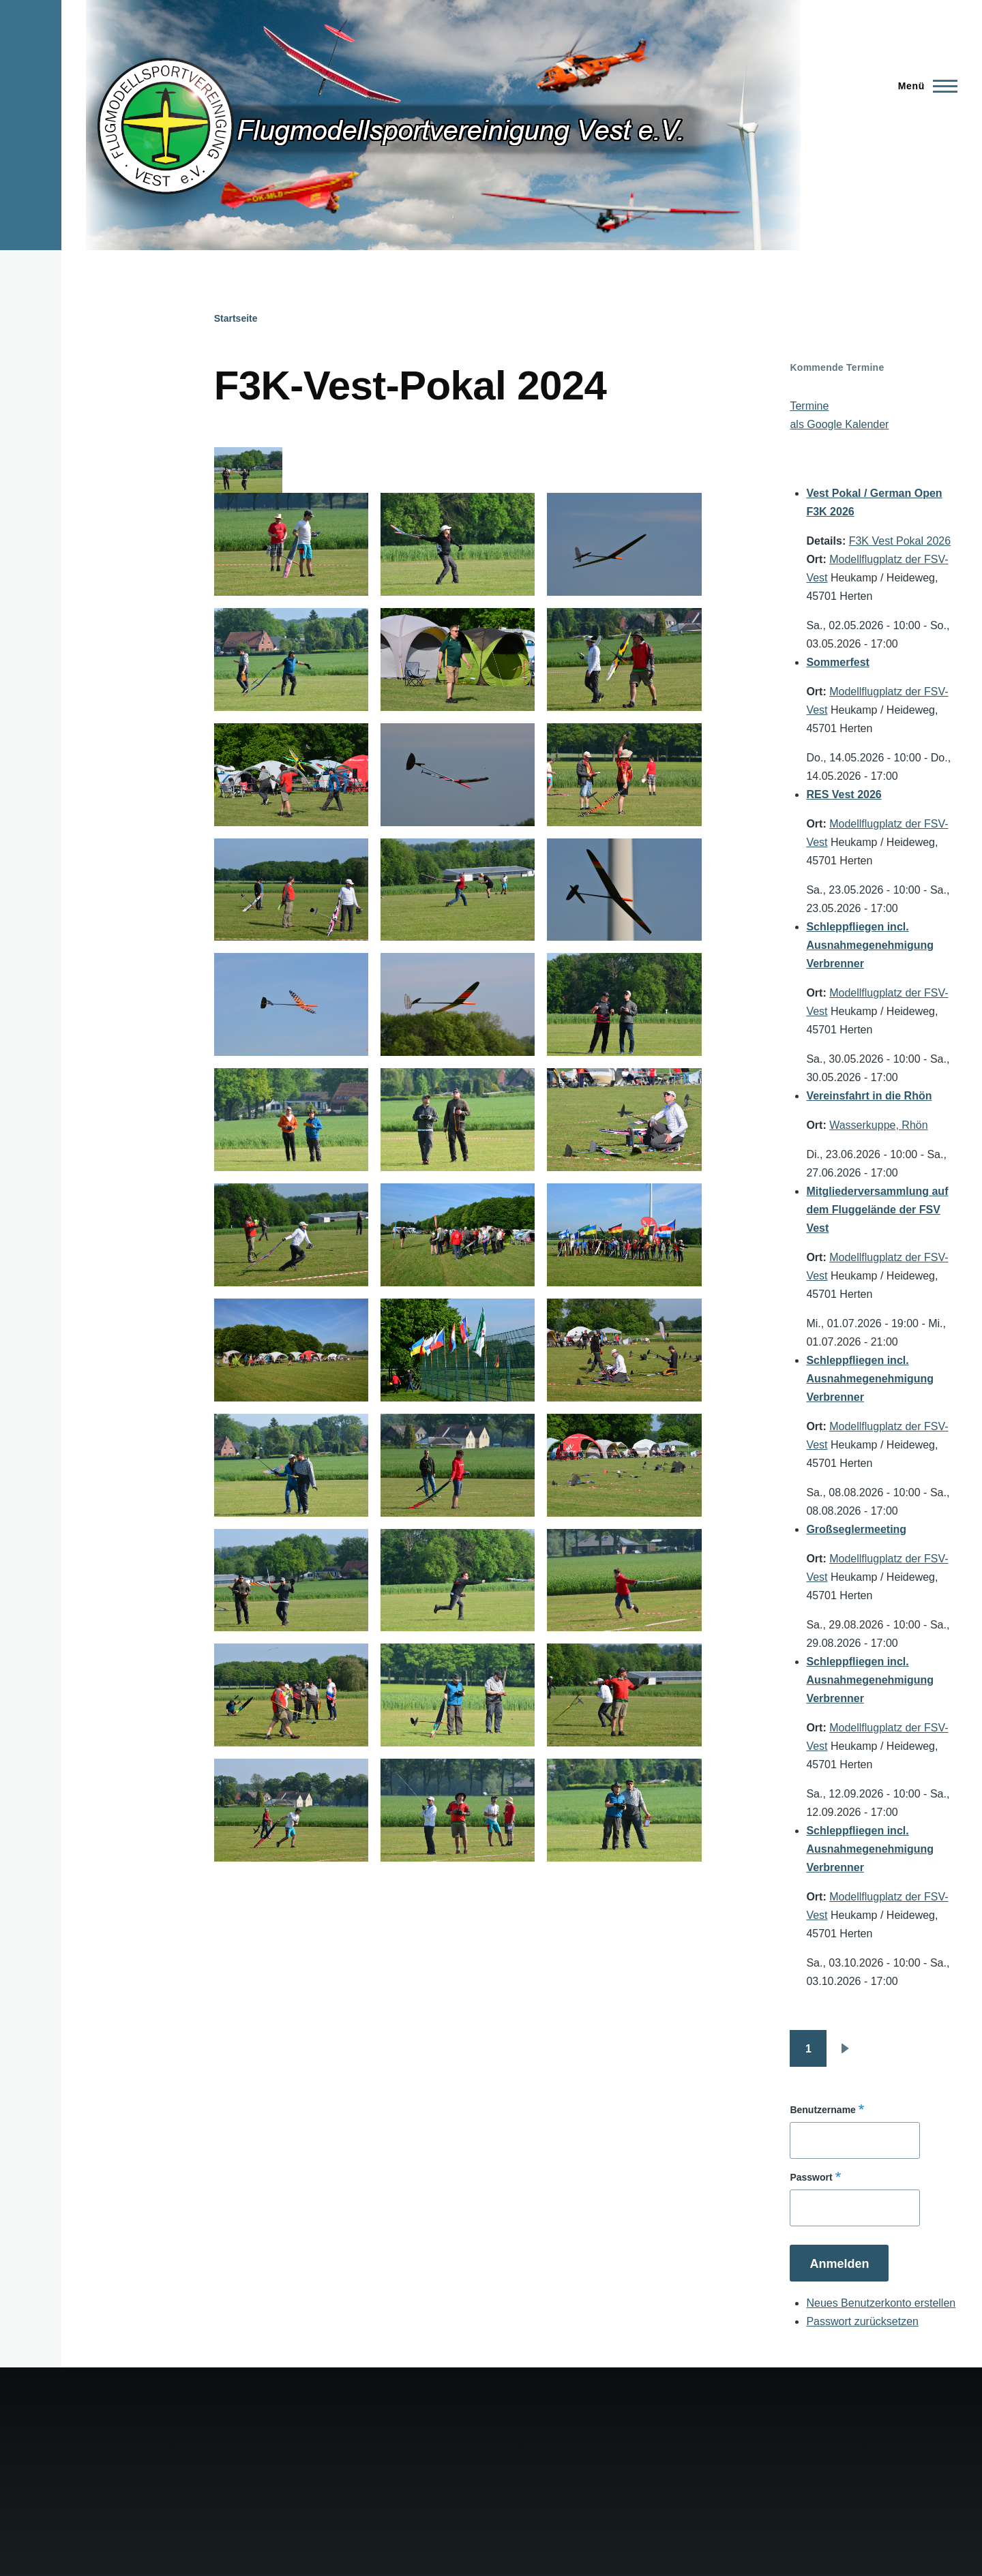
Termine (809, 406)
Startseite (236, 318)
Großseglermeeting (856, 1529)
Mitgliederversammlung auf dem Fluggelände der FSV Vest (877, 1209)
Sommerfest (837, 662)
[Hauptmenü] (924, 86)
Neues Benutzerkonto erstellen (880, 2303)
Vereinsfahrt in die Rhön (869, 1096)
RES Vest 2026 (843, 794)
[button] (291, 544)
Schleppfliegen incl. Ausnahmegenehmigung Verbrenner (870, 945)
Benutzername (822, 2109)
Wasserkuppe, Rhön (878, 1125)
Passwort (811, 2177)
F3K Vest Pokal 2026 (900, 541)
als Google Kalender (839, 424)
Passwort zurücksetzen (862, 2321)
